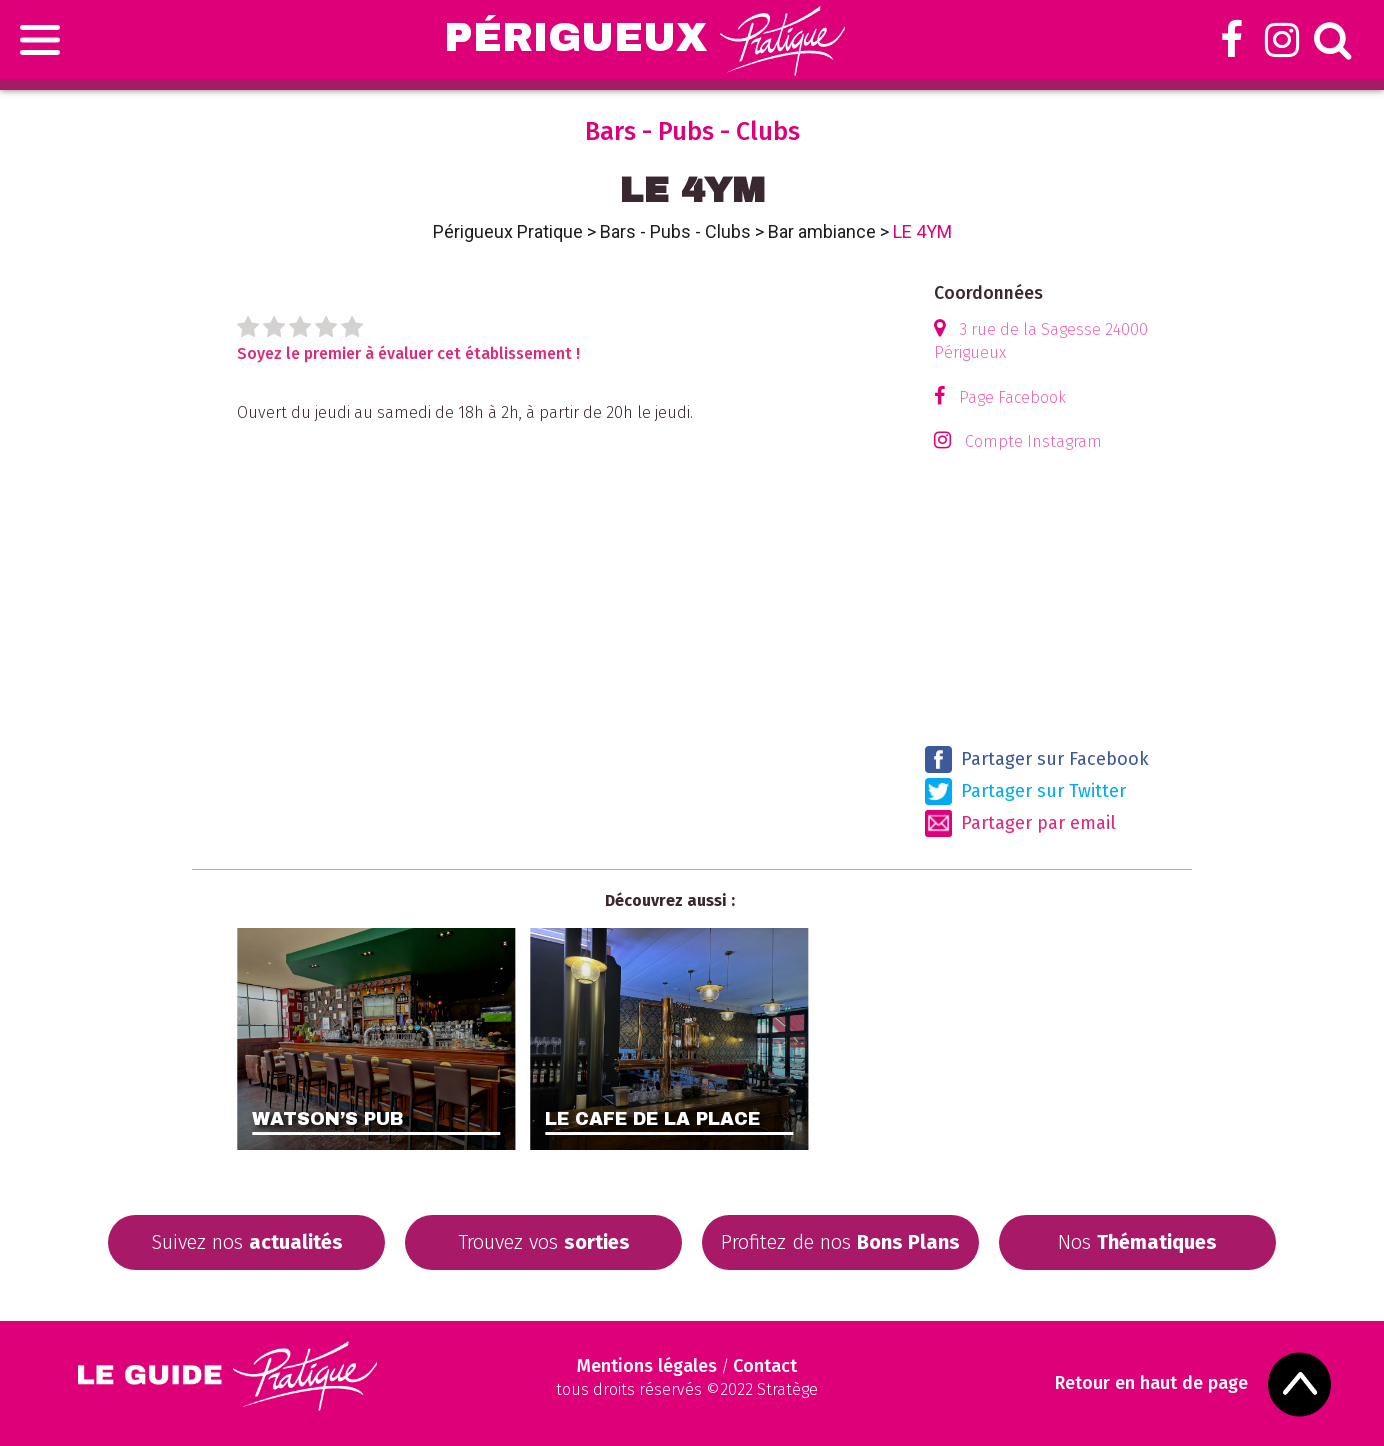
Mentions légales (647, 1366)
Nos (1137, 1242)
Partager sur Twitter (1025, 791)
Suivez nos (247, 1242)
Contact (765, 1366)
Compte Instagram (1033, 441)
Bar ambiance (822, 231)
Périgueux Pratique (508, 231)
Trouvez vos (544, 1242)
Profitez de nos (840, 1242)
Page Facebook (1012, 397)
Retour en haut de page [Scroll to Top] (1151, 1383)
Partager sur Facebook (1037, 759)
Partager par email (1020, 823)
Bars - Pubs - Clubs (675, 231)
